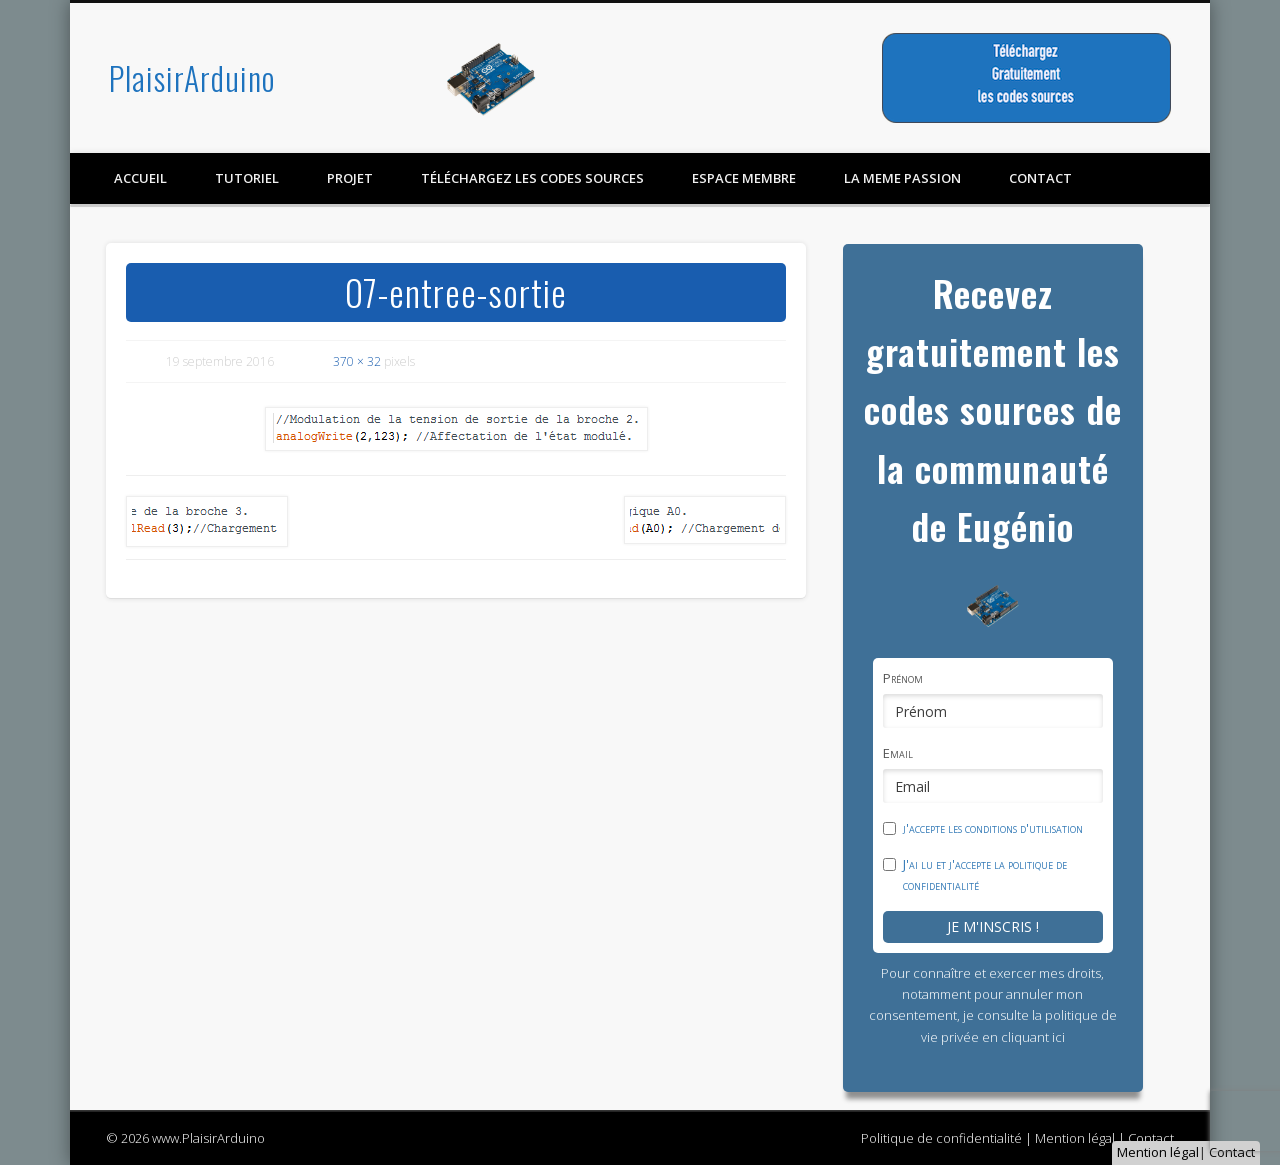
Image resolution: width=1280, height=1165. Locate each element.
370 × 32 (357, 361)
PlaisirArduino (192, 77)
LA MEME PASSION (902, 178)
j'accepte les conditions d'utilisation (993, 828)
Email (898, 753)
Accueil (140, 178)
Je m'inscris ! (993, 926)
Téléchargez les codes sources (532, 178)
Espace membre (744, 178)
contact (1040, 178)
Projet (350, 178)
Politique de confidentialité (941, 1138)
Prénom (903, 678)
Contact (1232, 1152)
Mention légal (1158, 1152)
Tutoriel (247, 178)
